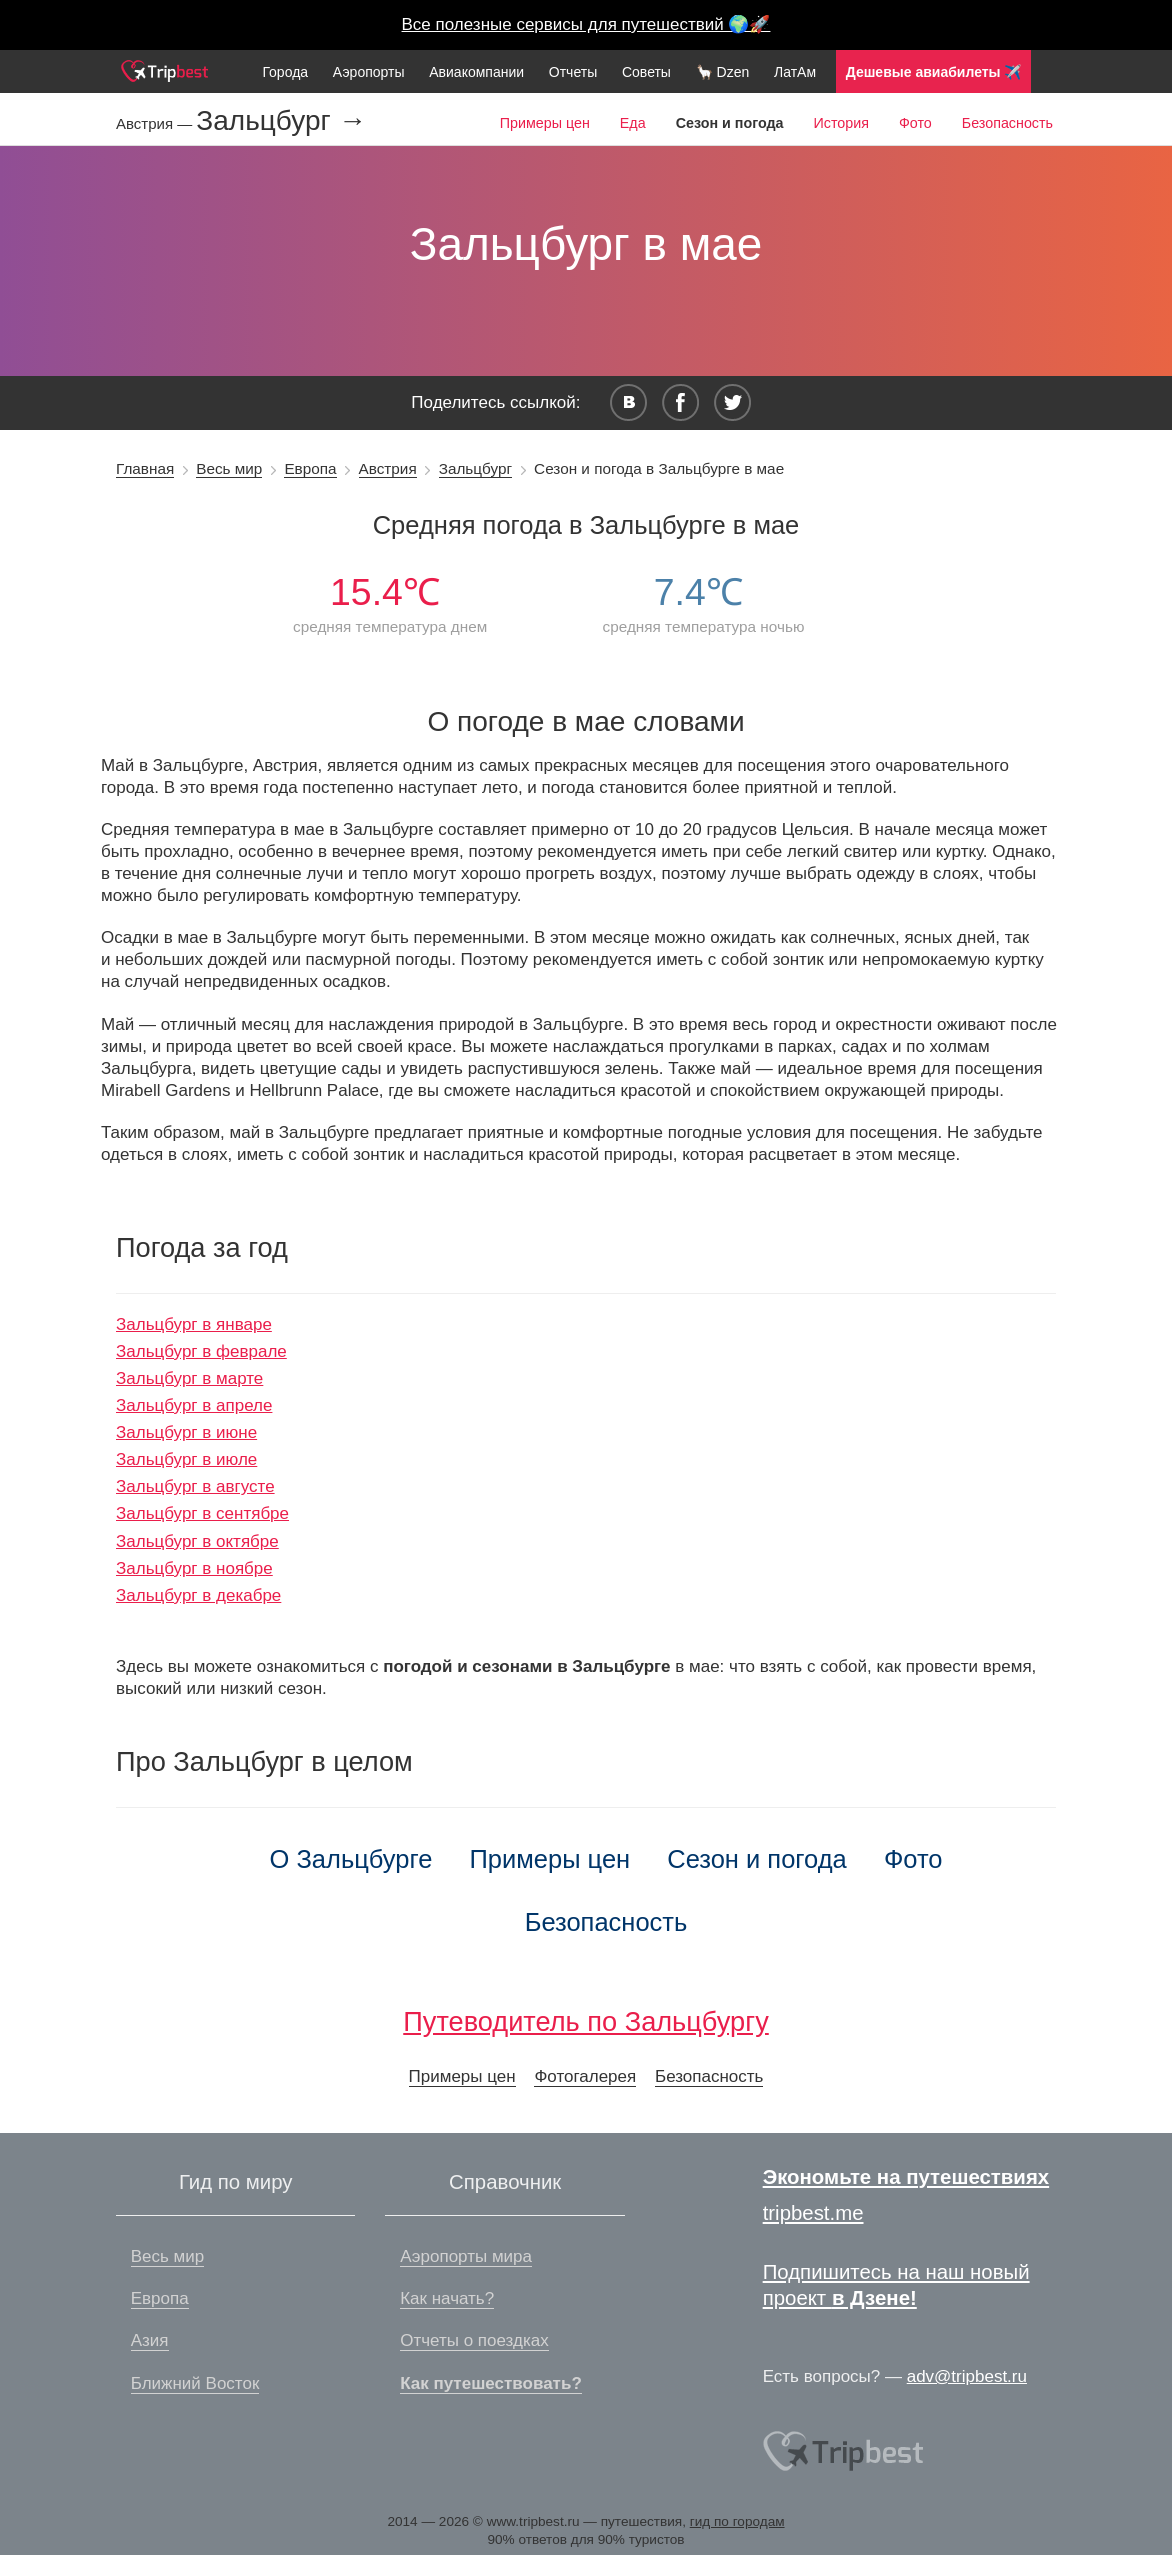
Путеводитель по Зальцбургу (586, 2021)
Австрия (388, 468)
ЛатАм (795, 72)
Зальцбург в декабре (198, 1595)
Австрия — (156, 123)
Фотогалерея (585, 2076)
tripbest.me (813, 2213)
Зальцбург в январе (194, 1324)
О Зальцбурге (351, 1859)
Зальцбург (475, 468)
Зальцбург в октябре (197, 1541)
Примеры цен (545, 123)
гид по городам (737, 2521)
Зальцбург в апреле (194, 1405)
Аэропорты (369, 72)
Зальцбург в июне (186, 1432)
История (840, 123)
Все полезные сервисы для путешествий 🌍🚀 (586, 24)
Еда (633, 123)
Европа (310, 468)
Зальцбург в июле (186, 1459)
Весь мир (229, 468)
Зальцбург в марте (189, 1378)
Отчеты (573, 72)
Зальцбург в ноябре (194, 1568)
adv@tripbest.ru (967, 2376)
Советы (646, 72)
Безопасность (1007, 123)
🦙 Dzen (723, 72)
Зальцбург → (281, 121)
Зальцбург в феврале (201, 1351)
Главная (145, 468)
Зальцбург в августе (195, 1486)
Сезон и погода (757, 1859)
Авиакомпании (476, 72)
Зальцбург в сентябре (202, 1513)
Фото (915, 123)
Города (285, 72)
